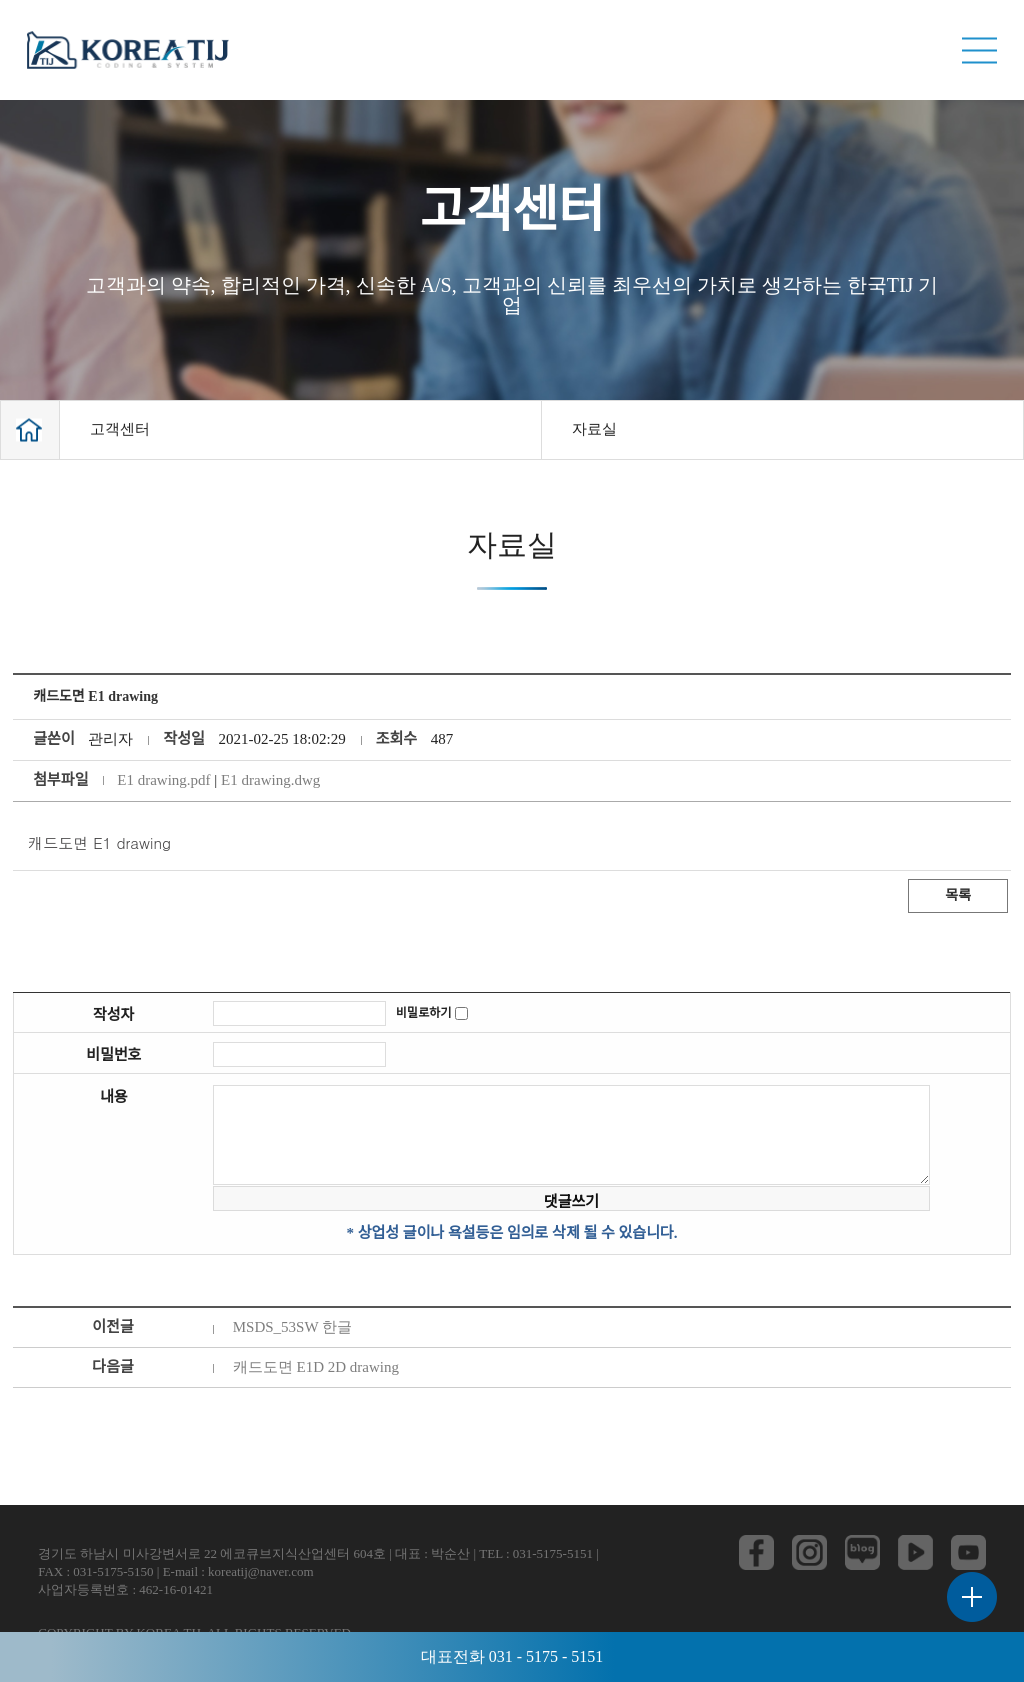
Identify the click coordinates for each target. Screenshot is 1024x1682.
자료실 (594, 429)
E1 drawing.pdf (163, 780)
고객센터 (120, 429)
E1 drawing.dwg (270, 780)
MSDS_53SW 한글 (292, 1327)
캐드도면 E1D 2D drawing (316, 1367)
